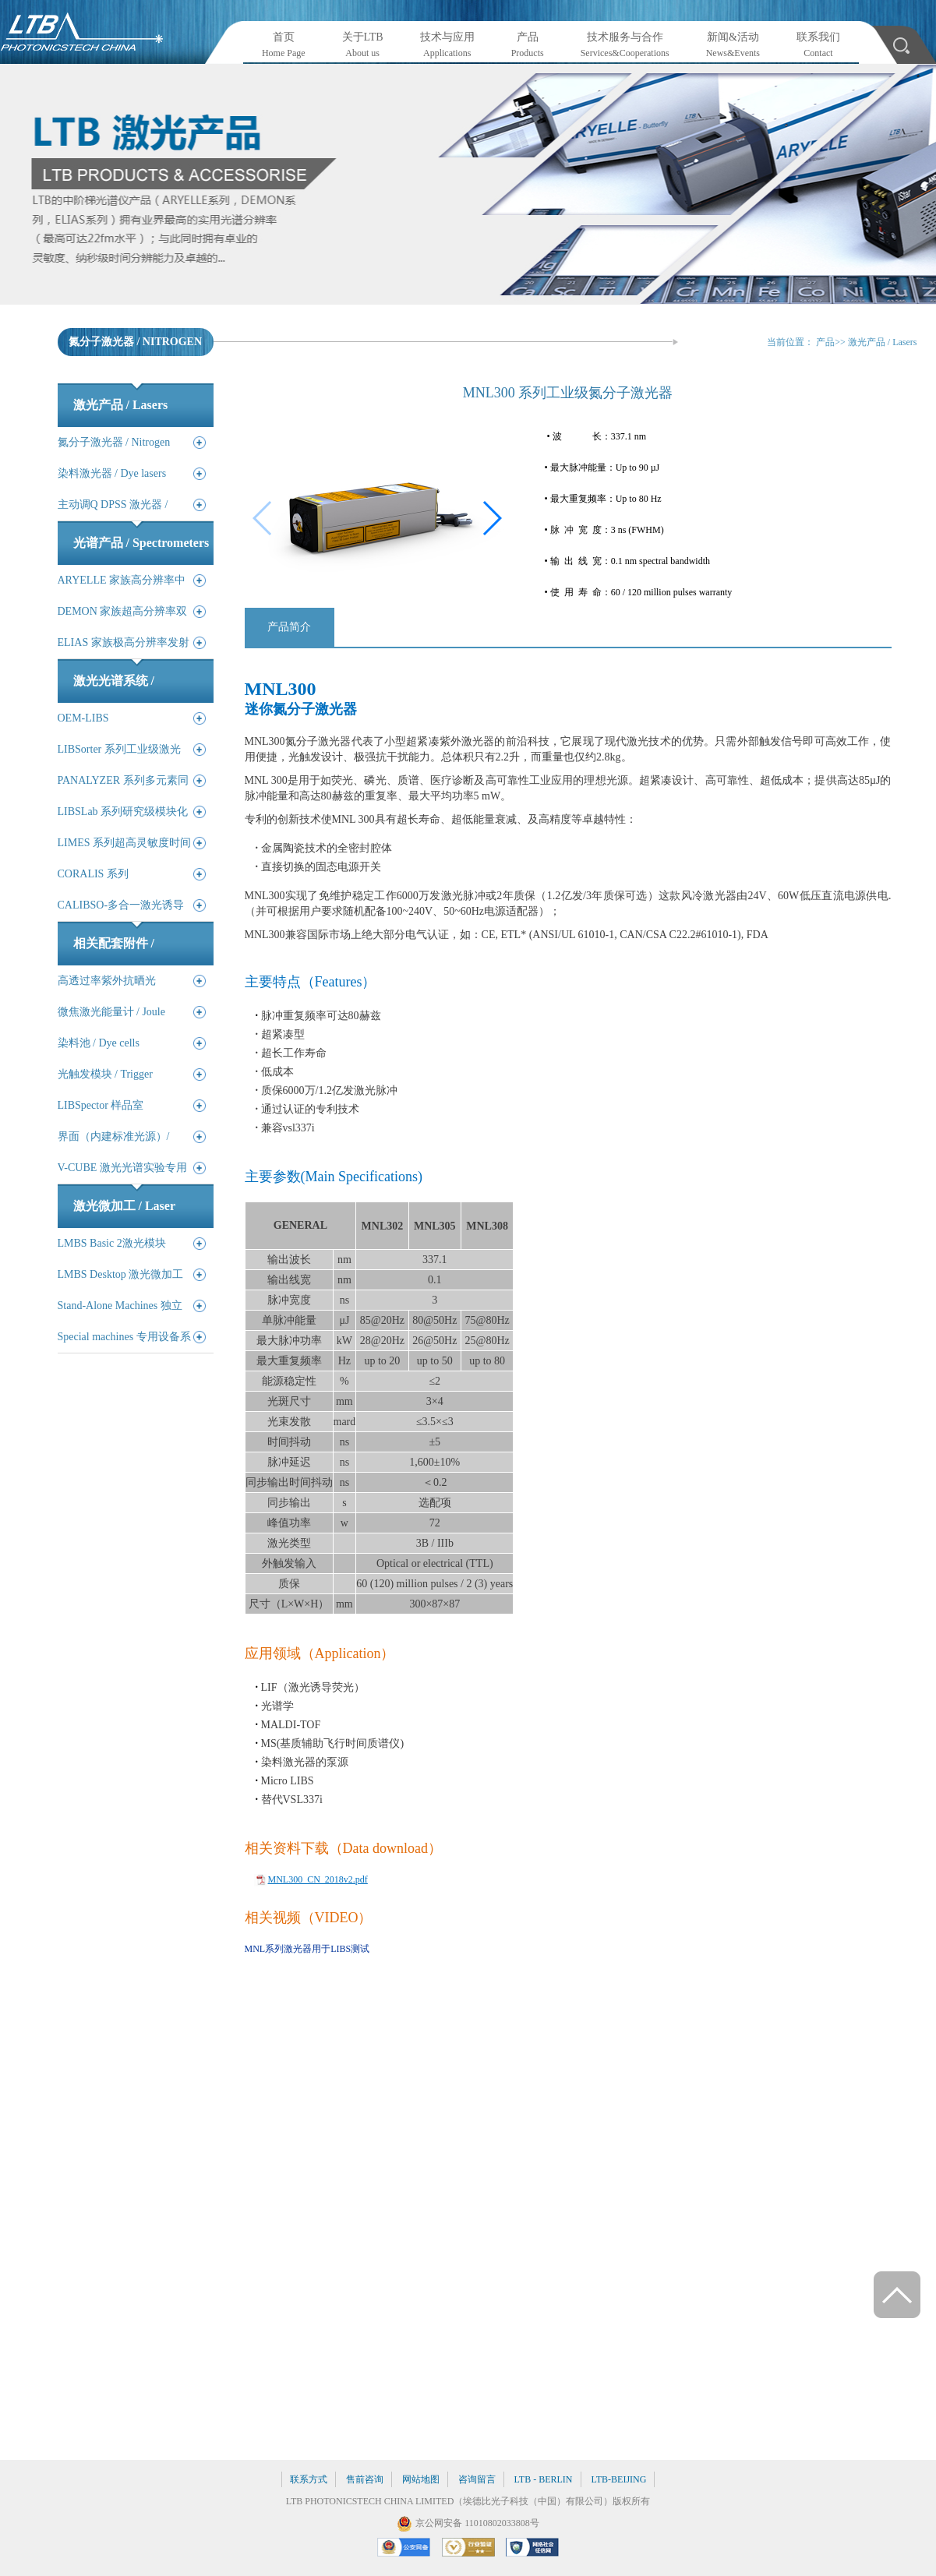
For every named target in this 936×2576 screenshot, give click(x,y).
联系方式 (308, 2479)
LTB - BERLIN (543, 2479)
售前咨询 (364, 2479)
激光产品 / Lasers (882, 342)
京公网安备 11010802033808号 (477, 2523)
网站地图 (421, 2479)
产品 (825, 342)
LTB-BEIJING (619, 2479)
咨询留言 (477, 2479)
